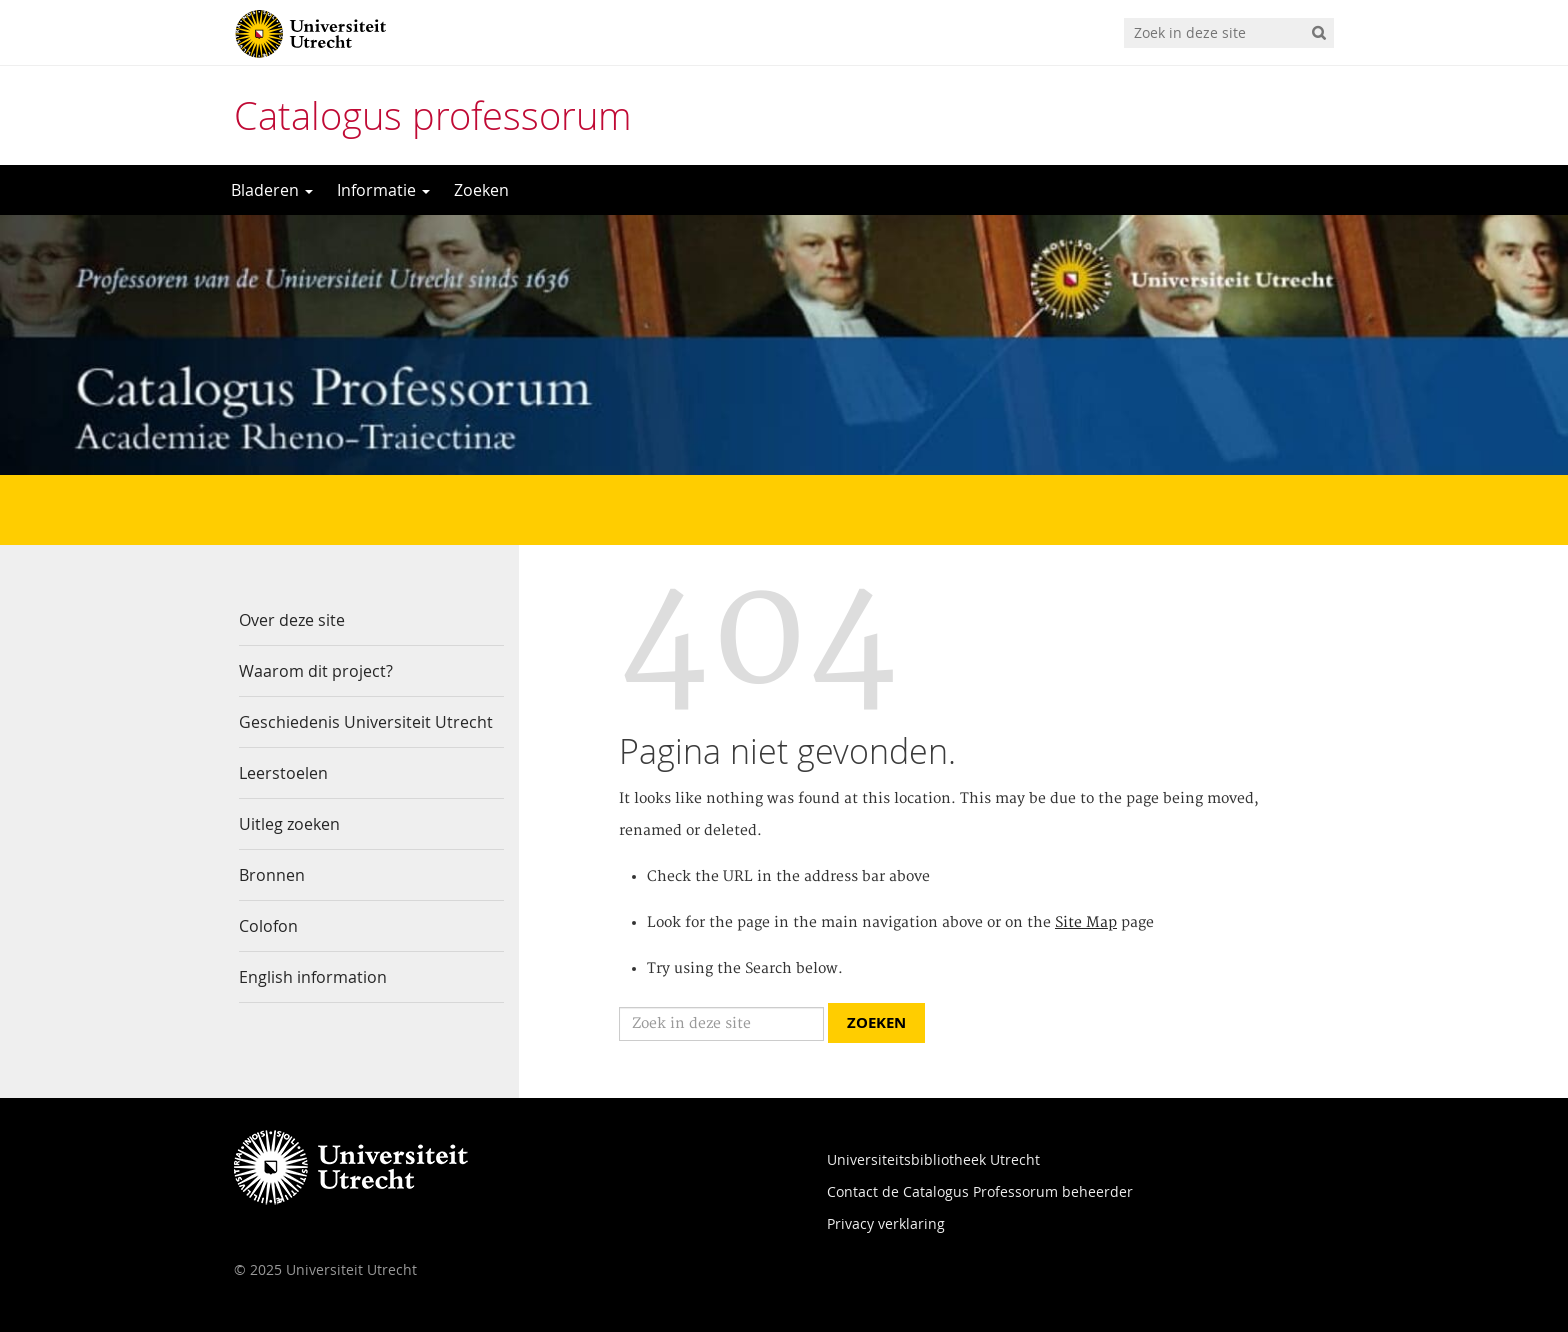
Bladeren (272, 190)
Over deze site (292, 620)
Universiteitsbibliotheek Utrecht (933, 1159)
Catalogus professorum (433, 115)
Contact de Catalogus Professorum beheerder (980, 1191)
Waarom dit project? (316, 671)
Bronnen (272, 875)
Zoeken (481, 190)
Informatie (383, 190)
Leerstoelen (283, 773)
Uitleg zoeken (289, 824)
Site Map (1086, 923)
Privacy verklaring (886, 1223)
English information (313, 977)
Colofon (268, 926)
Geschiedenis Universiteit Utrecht (366, 722)
